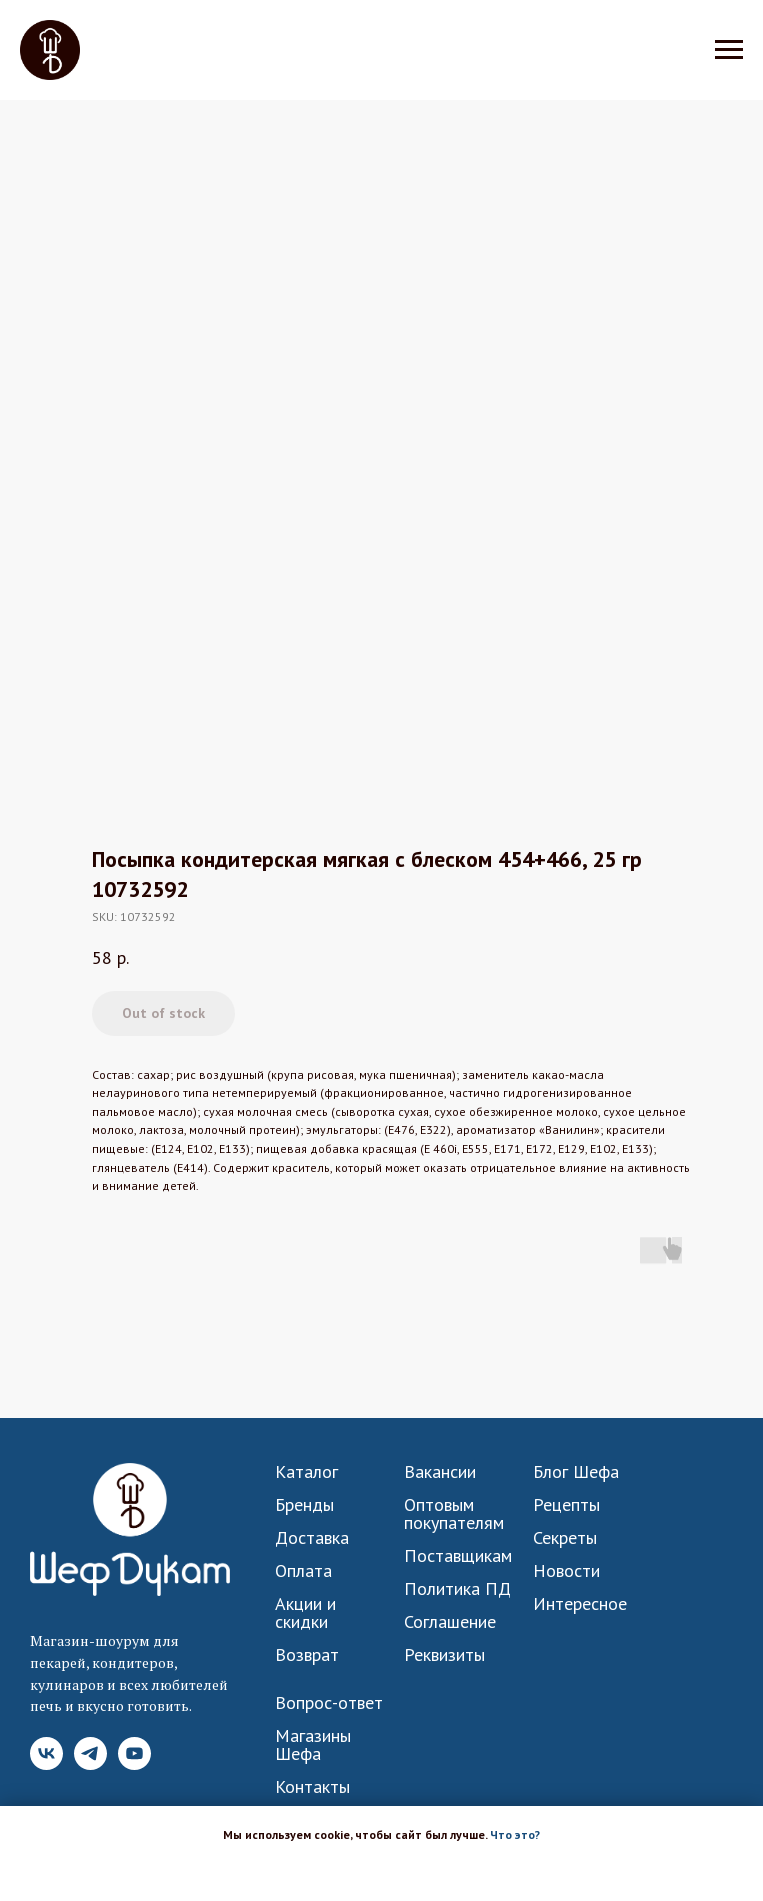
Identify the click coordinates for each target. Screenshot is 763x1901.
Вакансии (440, 1472)
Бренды (304, 1505)
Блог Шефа (576, 1472)
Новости (566, 1571)
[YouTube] (134, 1764)
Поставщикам (458, 1556)
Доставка (312, 1538)
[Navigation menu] (729, 50)
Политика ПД (457, 1589)
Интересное (580, 1604)
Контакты (312, 1787)
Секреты (565, 1538)
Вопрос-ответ (329, 1703)
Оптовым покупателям (454, 1514)
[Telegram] (90, 1764)
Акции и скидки (305, 1613)
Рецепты (566, 1505)
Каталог (306, 1472)
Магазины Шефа (313, 1745)
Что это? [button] (515, 1834)
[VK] (46, 1764)
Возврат (307, 1655)
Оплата (303, 1571)
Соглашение (450, 1622)
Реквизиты (444, 1655)
